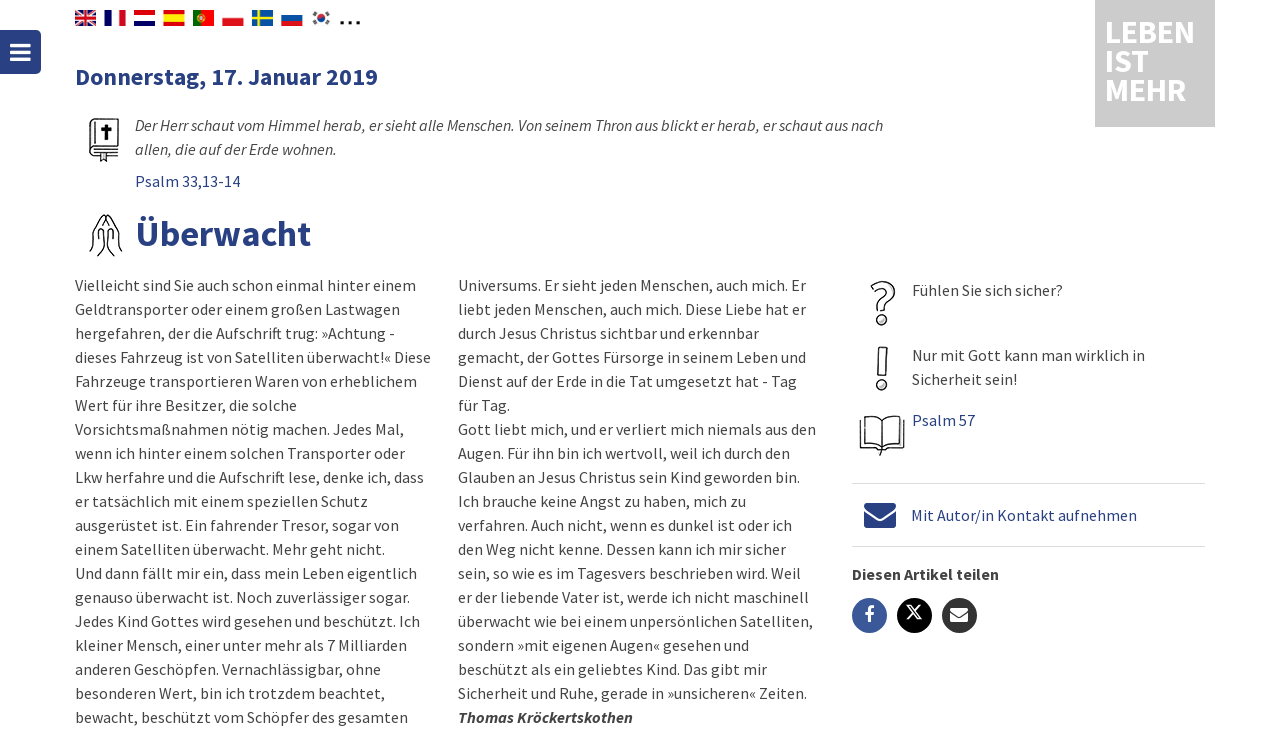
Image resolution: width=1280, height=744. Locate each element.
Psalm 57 (943, 420)
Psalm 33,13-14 (187, 181)
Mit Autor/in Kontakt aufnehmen (1024, 515)
